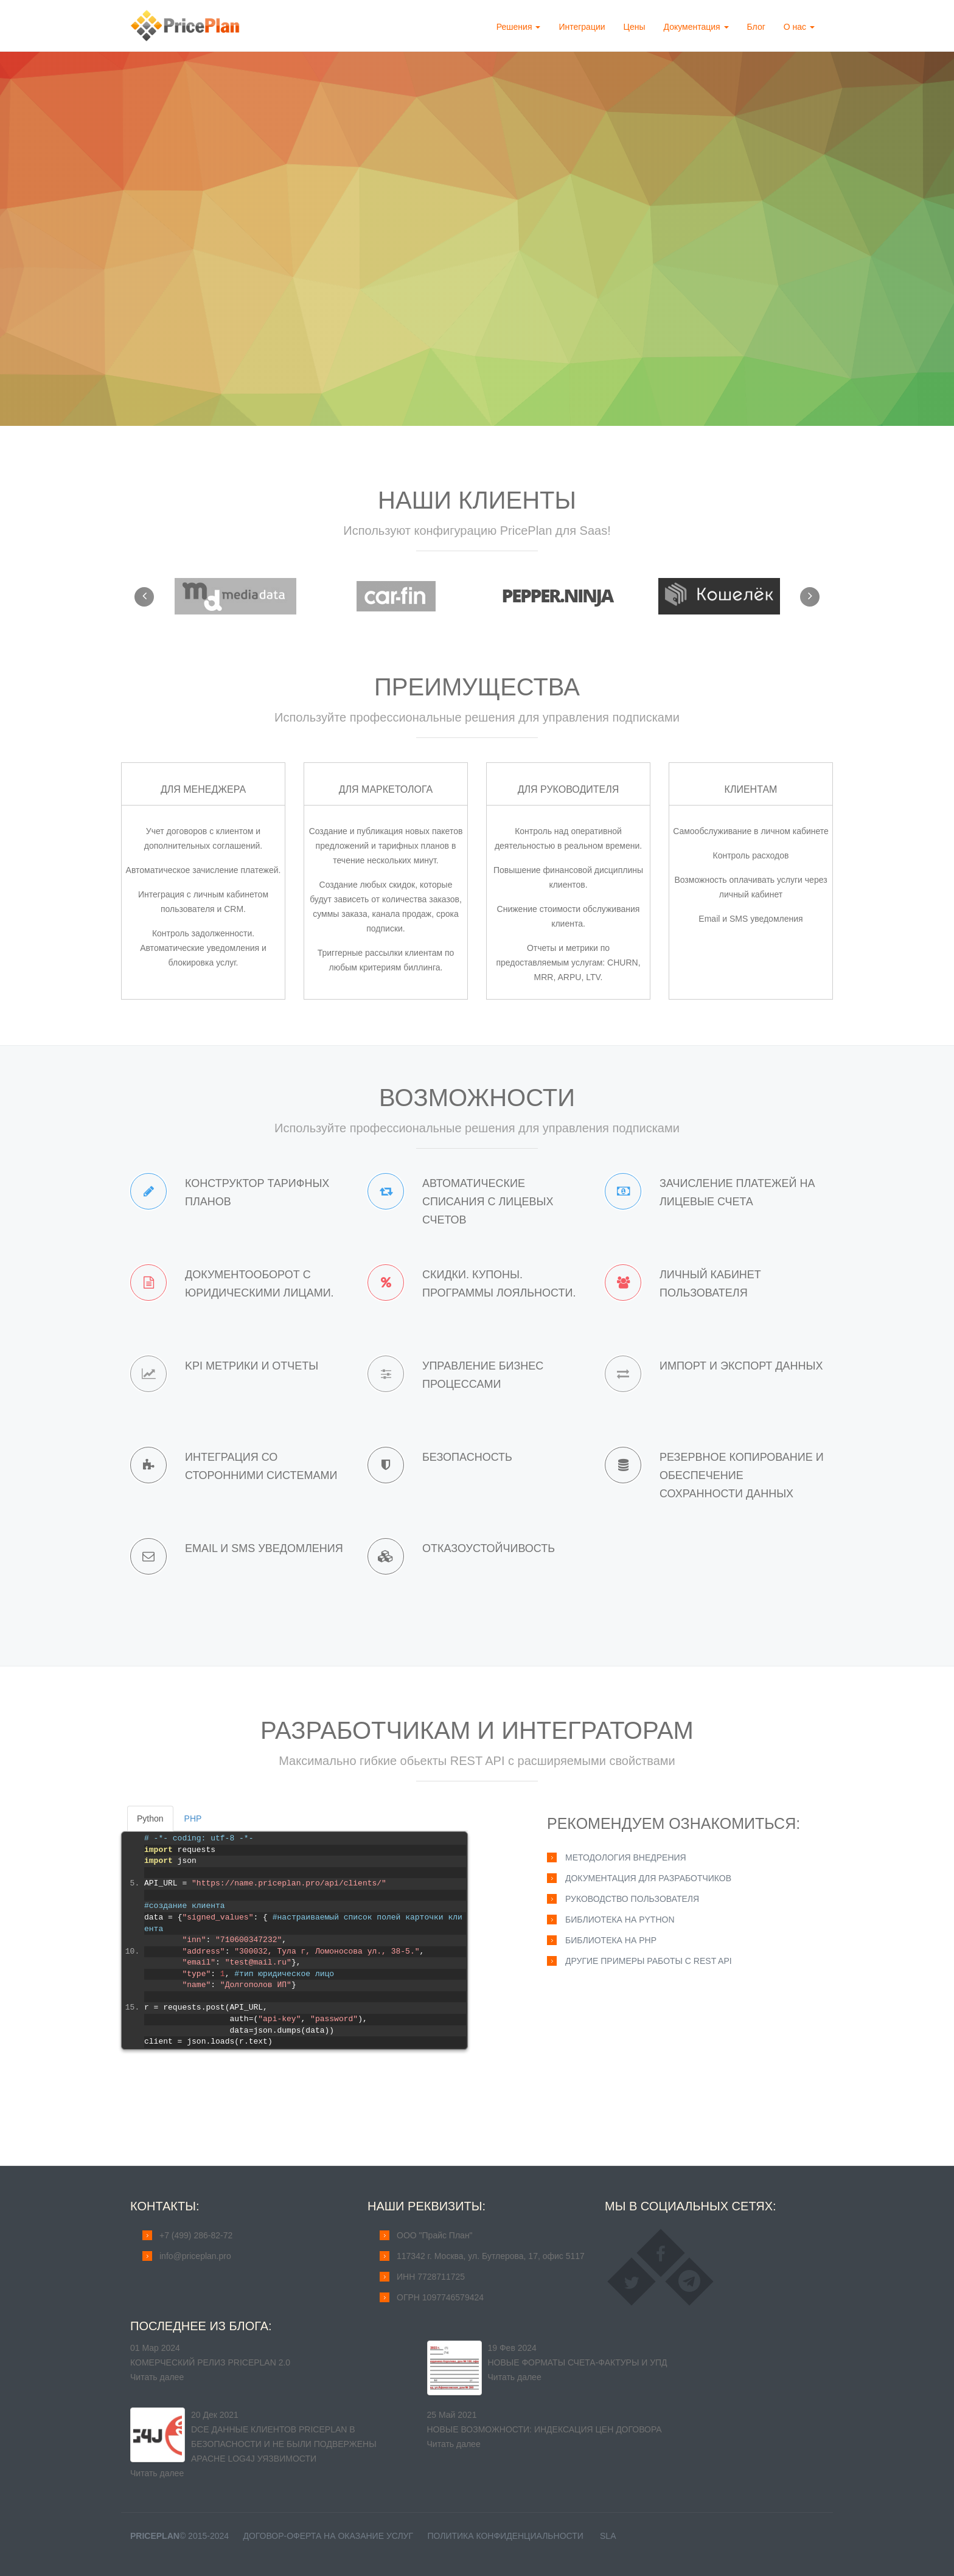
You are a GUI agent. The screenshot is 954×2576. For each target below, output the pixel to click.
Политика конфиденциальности (505, 2536)
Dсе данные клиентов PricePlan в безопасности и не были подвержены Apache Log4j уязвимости (284, 2444)
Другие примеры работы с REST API (648, 1961)
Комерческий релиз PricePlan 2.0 (210, 2362)
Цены (635, 27)
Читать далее (157, 2377)
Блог (756, 27)
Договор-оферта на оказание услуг (328, 2536)
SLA (608, 2536)
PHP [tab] (193, 1818)
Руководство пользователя (632, 1899)
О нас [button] (799, 27)
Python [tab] (150, 1818)
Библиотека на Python (620, 1919)
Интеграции (582, 27)
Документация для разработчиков (648, 1878)
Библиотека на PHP (610, 1940)
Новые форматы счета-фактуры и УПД (577, 2362)
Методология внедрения (625, 1857)
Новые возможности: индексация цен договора (544, 2429)
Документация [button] (696, 27)
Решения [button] (518, 27)
